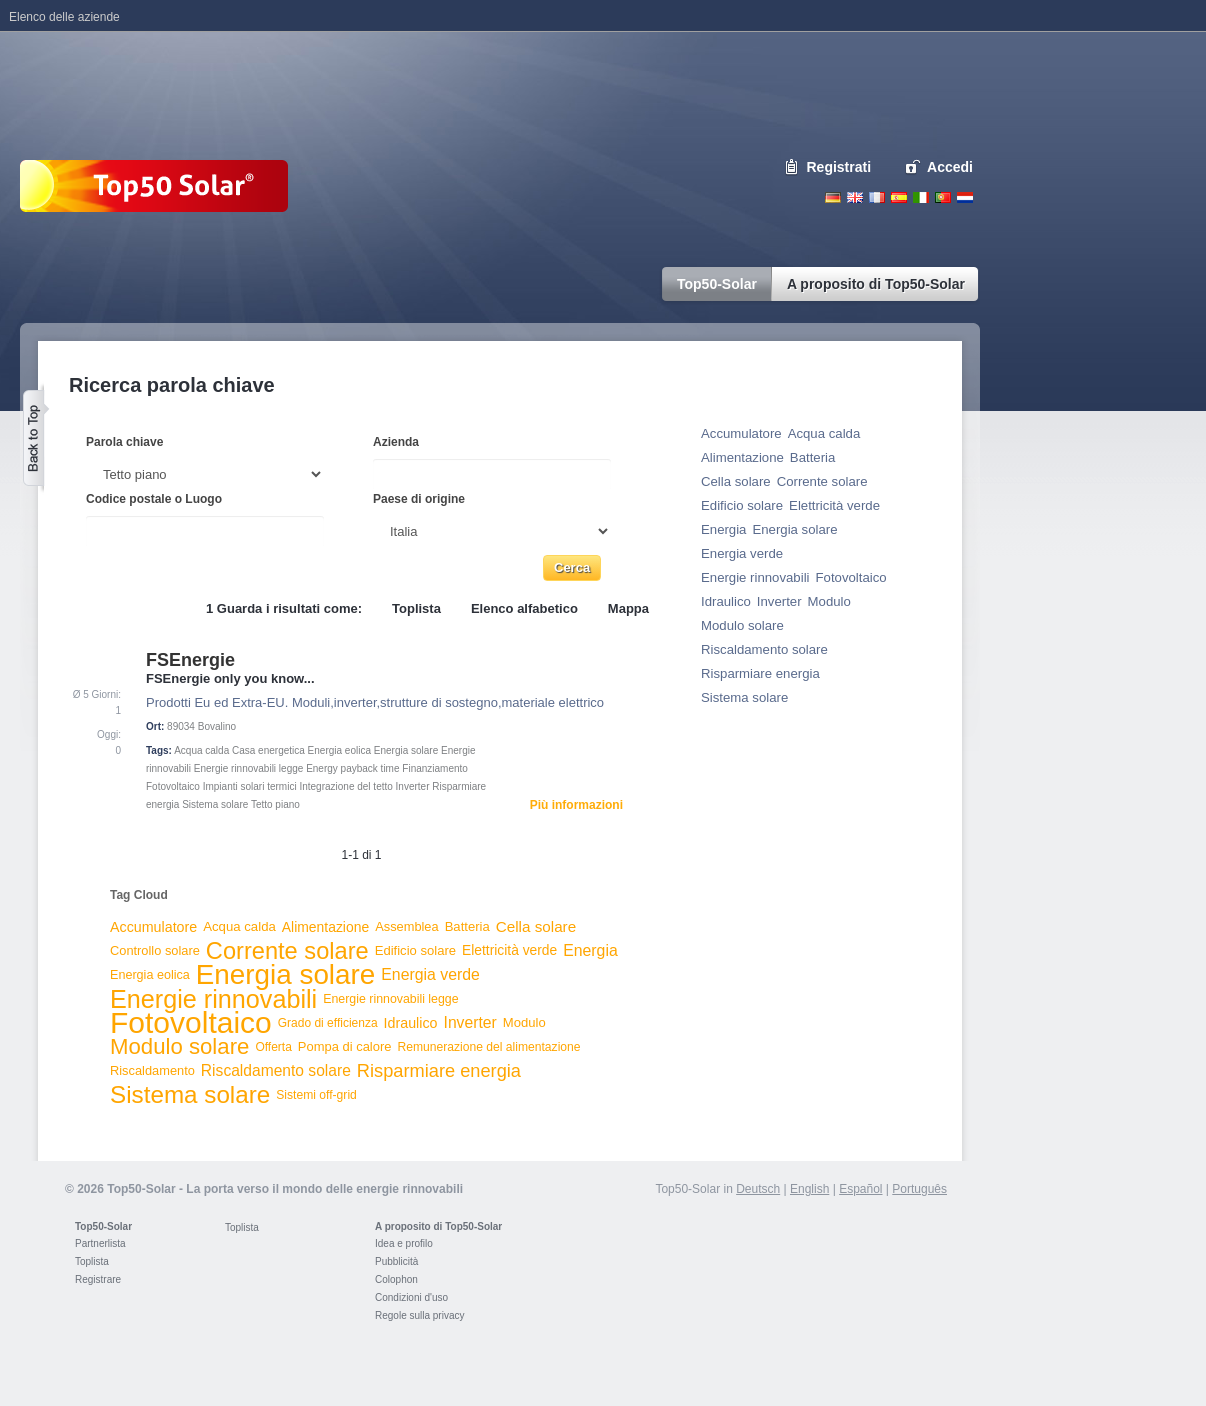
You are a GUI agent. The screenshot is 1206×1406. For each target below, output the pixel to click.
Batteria (467, 926)
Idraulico (411, 1023)
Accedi (950, 167)
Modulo (524, 1022)
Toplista (416, 608)
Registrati (839, 167)
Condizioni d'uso (411, 1297)
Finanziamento (435, 768)
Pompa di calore (345, 1046)
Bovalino (217, 726)
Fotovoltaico (173, 786)
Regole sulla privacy (420, 1315)
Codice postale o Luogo (154, 499)
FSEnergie (190, 660)
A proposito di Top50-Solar (438, 1226)
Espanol (899, 197)
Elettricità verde (509, 950)
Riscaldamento (152, 1070)
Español (860, 1189)
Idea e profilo (404, 1243)
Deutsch (833, 197)
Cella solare (536, 926)
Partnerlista (100, 1243)
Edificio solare (415, 950)
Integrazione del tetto (345, 786)
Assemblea (406, 926)
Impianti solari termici (250, 786)
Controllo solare (155, 950)
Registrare (98, 1279)
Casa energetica (268, 750)
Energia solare (406, 750)
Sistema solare (215, 804)
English (855, 197)
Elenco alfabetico (524, 608)
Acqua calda (201, 750)
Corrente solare (287, 951)
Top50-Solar (103, 1226)
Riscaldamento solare (276, 1070)
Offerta (273, 1047)
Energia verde (430, 974)
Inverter (413, 786)
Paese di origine (419, 499)
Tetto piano (275, 804)
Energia (590, 950)
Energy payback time (352, 768)
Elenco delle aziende (64, 17)
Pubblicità (396, 1261)
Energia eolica (339, 750)
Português (919, 1189)
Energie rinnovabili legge (249, 768)
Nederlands (965, 197)
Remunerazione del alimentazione (488, 1047)
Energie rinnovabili (213, 999)
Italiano (921, 197)
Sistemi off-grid (316, 1095)
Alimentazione (325, 927)
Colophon (396, 1279)
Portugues (943, 197)
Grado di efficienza (328, 1023)
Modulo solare (179, 1046)
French (877, 197)
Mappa (628, 608)
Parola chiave (124, 442)
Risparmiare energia (439, 1070)
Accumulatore (153, 927)
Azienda (396, 442)
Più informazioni (576, 805)
